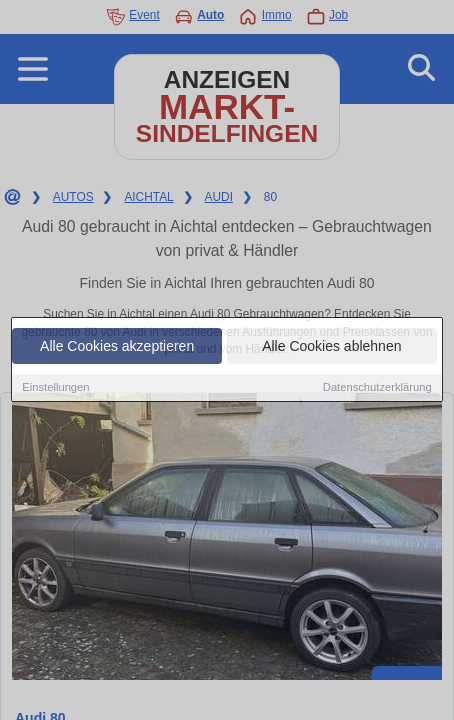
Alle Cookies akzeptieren (117, 347)
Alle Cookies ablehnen (331, 347)
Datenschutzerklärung (377, 388)
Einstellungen (55, 388)
